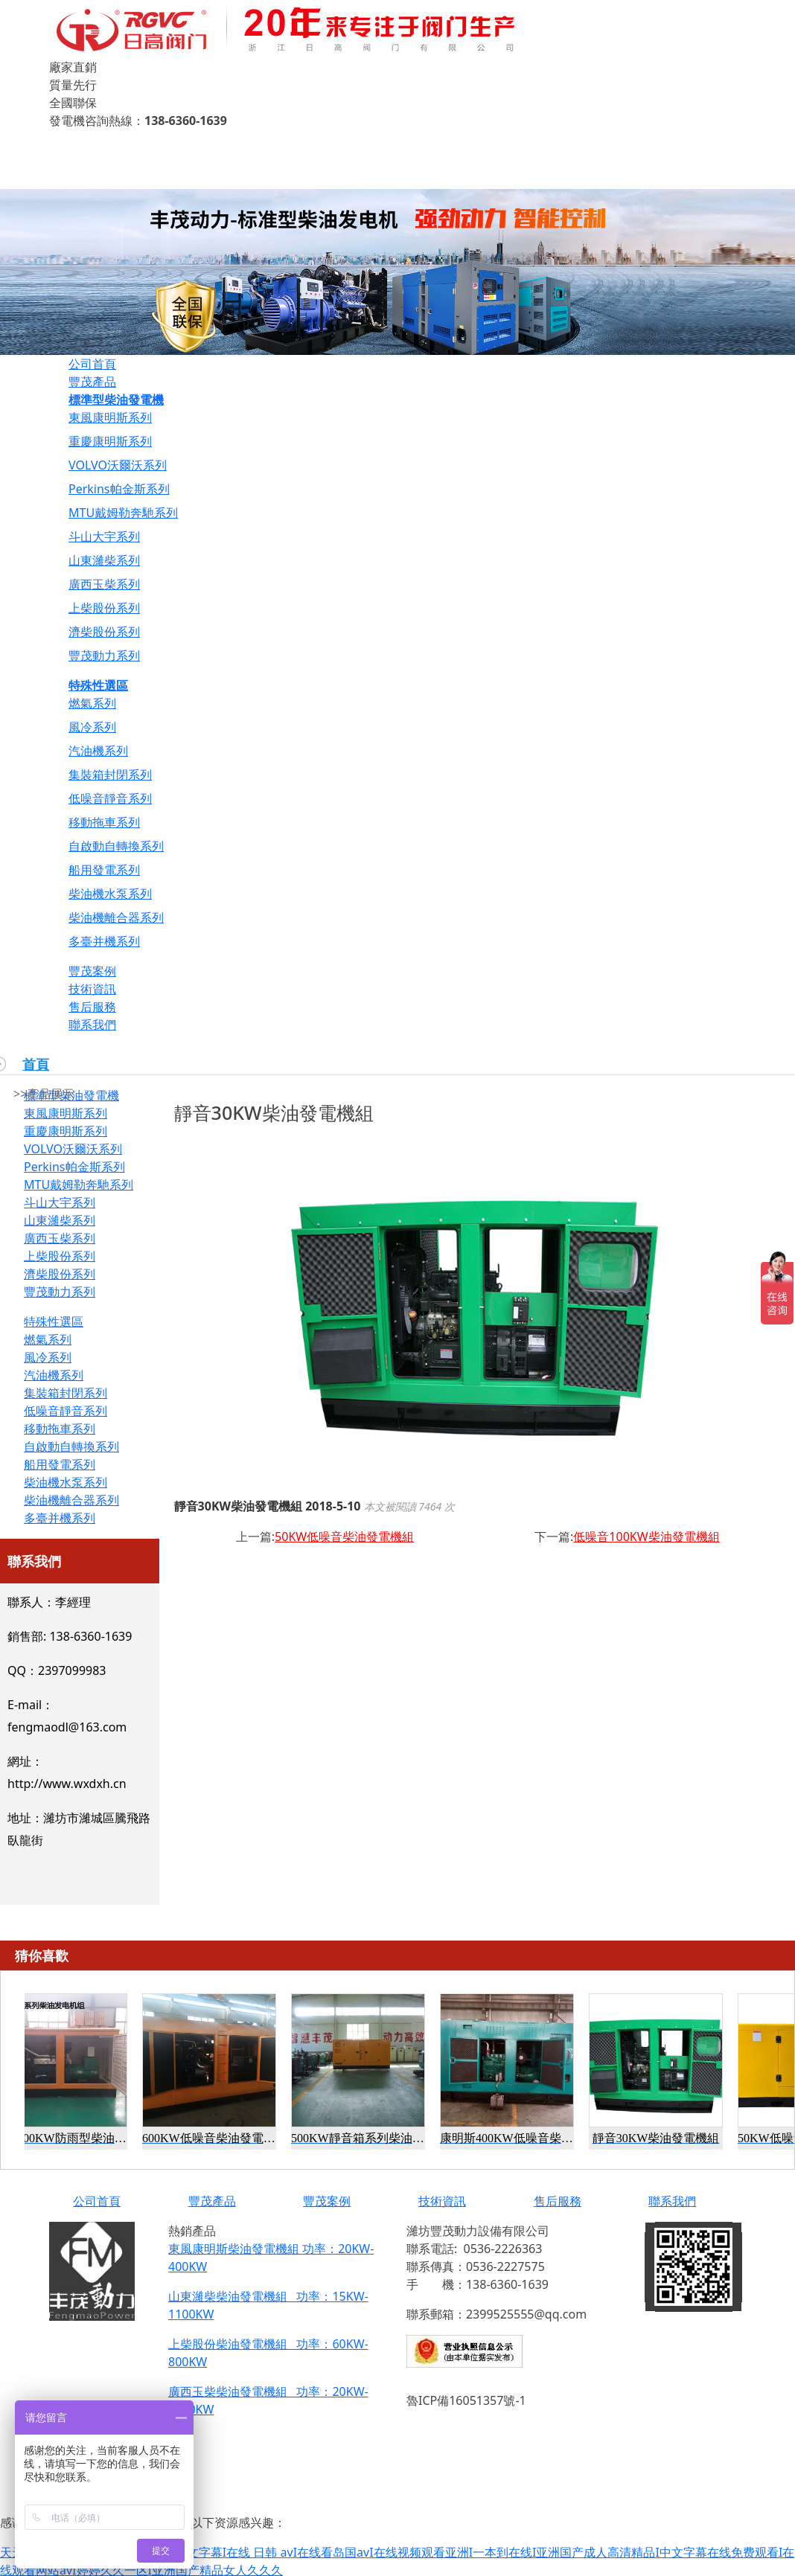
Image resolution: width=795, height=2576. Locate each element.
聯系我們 (92, 1024)
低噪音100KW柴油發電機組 (646, 1536)
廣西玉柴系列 (104, 584)
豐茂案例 (92, 971)
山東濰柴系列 (104, 560)
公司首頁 (92, 364)
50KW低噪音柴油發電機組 (344, 1536)
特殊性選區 (98, 685)
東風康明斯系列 (110, 417)
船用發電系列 (104, 870)
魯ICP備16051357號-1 (466, 2400)
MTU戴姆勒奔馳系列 (123, 512)
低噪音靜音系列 (110, 798)
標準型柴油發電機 (116, 399)
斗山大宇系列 (104, 536)
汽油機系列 (98, 751)
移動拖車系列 (104, 822)
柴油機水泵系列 (110, 893)
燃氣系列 (92, 703)
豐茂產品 (92, 382)
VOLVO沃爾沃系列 (117, 465)
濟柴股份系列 (104, 632)
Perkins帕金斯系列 (119, 489)
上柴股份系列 (104, 608)
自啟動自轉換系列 (116, 846)
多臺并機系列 (104, 941)
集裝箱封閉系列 (110, 774)
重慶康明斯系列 (110, 441)
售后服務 (92, 1007)
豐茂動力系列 (104, 655)
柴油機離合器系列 (116, 917)
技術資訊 (92, 989)
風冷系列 (92, 727)
